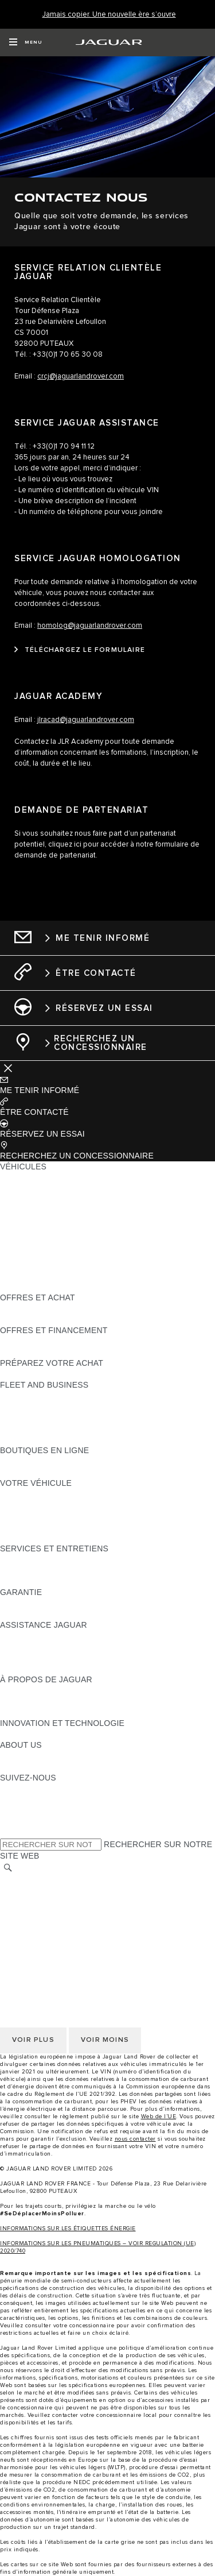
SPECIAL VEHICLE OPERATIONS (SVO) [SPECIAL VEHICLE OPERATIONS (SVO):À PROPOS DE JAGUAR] (76, 1701)
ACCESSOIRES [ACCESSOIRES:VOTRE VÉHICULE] (29, 1504)
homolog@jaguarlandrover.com (89, 625)
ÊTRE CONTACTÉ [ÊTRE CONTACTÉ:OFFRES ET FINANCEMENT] (34, 1352)
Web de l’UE (159, 2116)
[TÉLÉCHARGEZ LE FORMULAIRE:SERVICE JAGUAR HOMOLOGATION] (79, 650)
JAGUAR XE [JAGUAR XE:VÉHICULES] (23, 1221)
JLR (7, 1755)
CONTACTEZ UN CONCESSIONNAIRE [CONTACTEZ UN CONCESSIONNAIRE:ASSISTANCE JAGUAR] (73, 1668)
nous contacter (135, 2139)
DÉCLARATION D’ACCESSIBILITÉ (64, 1945)
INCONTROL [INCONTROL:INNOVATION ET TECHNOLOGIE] (24, 1734)
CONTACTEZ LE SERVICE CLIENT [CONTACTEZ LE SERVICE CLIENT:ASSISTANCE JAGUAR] (66, 1657)
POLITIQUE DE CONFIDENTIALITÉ (66, 1890)
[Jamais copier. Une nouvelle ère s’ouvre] (109, 14)
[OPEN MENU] (25, 42)
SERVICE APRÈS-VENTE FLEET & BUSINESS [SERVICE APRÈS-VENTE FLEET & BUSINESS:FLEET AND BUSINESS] (87, 1428)
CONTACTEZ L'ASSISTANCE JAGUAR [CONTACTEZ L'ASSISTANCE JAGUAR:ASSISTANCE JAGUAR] (72, 1646)
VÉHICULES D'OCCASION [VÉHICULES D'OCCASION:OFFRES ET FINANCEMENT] (50, 1341)
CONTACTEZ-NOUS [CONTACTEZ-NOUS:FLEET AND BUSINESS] (38, 1439)
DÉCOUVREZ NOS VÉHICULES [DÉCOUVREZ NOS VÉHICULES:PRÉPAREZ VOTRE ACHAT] (60, 1373)
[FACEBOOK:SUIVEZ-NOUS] (27, 1821)
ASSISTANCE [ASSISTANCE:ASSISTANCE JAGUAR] (26, 1635)
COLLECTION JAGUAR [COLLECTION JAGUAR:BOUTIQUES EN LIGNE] (44, 1472)
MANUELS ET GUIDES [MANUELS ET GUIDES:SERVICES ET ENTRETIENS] (43, 1570)
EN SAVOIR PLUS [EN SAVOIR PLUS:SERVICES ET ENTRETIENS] (34, 1559)
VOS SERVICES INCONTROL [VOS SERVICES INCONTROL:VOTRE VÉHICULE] (56, 1515)
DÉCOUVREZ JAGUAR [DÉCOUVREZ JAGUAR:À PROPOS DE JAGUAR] (43, 1690)
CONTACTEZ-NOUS (38, 1934)
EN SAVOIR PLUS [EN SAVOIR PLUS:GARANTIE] (34, 1603)
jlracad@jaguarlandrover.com (85, 720)
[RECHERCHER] (8, 1868)
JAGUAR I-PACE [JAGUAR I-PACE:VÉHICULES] (31, 1199)
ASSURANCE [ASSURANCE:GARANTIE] (25, 1614)
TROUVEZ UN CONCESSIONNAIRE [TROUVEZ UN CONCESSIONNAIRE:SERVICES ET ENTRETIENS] (68, 1581)
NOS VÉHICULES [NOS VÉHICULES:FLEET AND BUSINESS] (33, 1406)
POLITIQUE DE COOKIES (48, 1912)
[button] (107, 1085)
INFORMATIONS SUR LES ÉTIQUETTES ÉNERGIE (68, 2228)
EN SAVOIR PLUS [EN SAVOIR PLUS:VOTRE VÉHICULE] (34, 1494)
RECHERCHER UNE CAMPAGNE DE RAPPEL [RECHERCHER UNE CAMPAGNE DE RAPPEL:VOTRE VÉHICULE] (87, 1537)
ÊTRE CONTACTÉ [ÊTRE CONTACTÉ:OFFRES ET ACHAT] (34, 1308)
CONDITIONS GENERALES (52, 1923)
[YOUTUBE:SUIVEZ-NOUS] (24, 1810)
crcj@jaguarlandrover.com (80, 376)
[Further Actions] (8, 1067)
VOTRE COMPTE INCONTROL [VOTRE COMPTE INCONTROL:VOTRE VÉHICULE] (58, 1526)
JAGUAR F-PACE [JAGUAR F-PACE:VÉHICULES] (32, 1177)
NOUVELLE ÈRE (31, 1286)
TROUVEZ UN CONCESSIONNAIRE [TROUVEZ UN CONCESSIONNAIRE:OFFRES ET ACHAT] (68, 1319)
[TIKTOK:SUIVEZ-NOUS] (19, 1799)
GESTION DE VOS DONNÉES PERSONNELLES (91, 1901)
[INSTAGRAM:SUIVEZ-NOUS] (28, 1788)
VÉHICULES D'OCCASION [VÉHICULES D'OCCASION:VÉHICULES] (50, 1253)
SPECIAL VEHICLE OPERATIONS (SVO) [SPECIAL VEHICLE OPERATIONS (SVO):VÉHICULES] (76, 1243)
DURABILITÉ (24, 1766)
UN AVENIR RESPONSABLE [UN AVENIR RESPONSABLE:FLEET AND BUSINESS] (53, 1417)
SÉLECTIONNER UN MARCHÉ (58, 1879)
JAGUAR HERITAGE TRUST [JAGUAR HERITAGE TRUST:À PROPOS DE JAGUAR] (53, 1712)
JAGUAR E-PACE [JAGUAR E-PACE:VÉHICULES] (32, 1188)
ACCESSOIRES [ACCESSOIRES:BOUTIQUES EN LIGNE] (29, 1461)
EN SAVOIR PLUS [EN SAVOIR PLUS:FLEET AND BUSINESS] (34, 1395)
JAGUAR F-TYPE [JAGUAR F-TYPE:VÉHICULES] (32, 1210)
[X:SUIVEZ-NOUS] (8, 1832)
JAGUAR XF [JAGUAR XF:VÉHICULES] (23, 1232)
